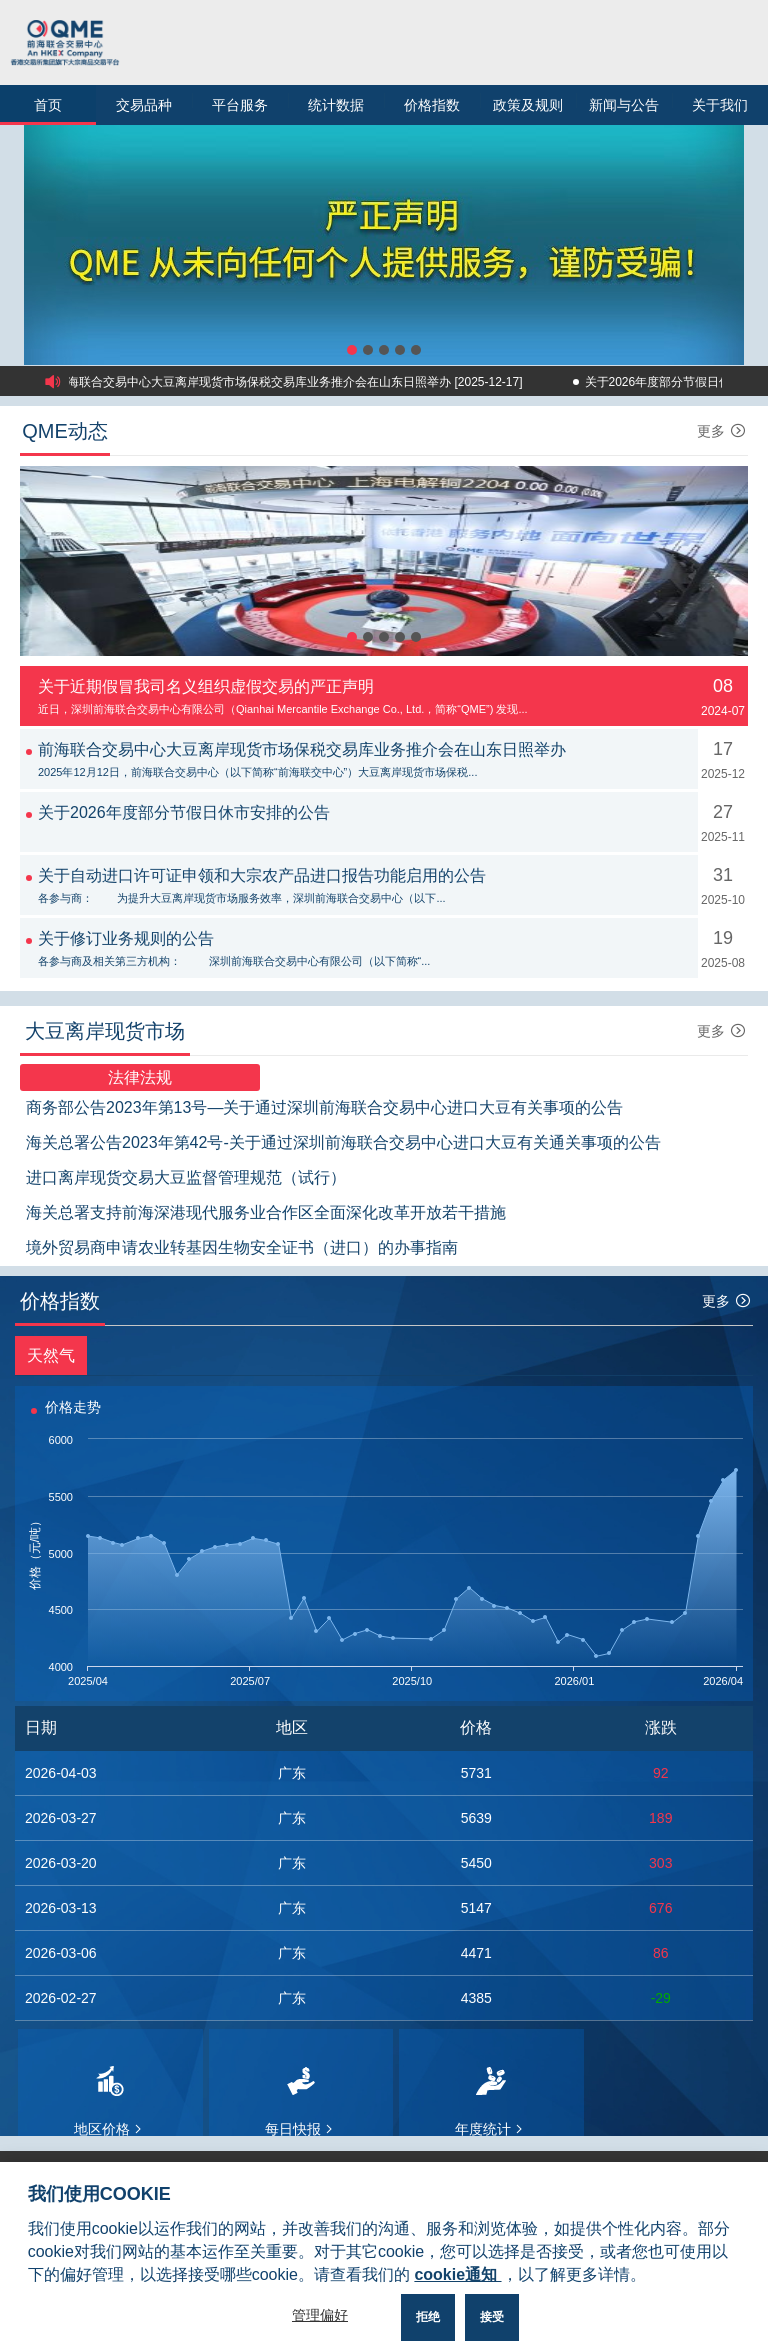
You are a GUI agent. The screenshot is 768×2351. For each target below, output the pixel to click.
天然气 (51, 1355)
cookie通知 (457, 2274)
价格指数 (432, 105)
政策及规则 (528, 105)
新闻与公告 (624, 105)
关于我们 (720, 105)
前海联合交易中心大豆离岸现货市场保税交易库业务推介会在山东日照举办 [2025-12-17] (295, 382)
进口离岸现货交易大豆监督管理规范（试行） (186, 1177)
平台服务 (240, 105)
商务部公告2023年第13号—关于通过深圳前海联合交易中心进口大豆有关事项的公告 (324, 1107)
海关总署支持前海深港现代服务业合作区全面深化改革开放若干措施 (266, 1212)
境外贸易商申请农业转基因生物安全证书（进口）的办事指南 (242, 1247)
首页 (48, 105)
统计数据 (336, 105)
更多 (722, 431)
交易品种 (144, 105)
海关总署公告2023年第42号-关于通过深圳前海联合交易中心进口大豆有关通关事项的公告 (343, 1142)
